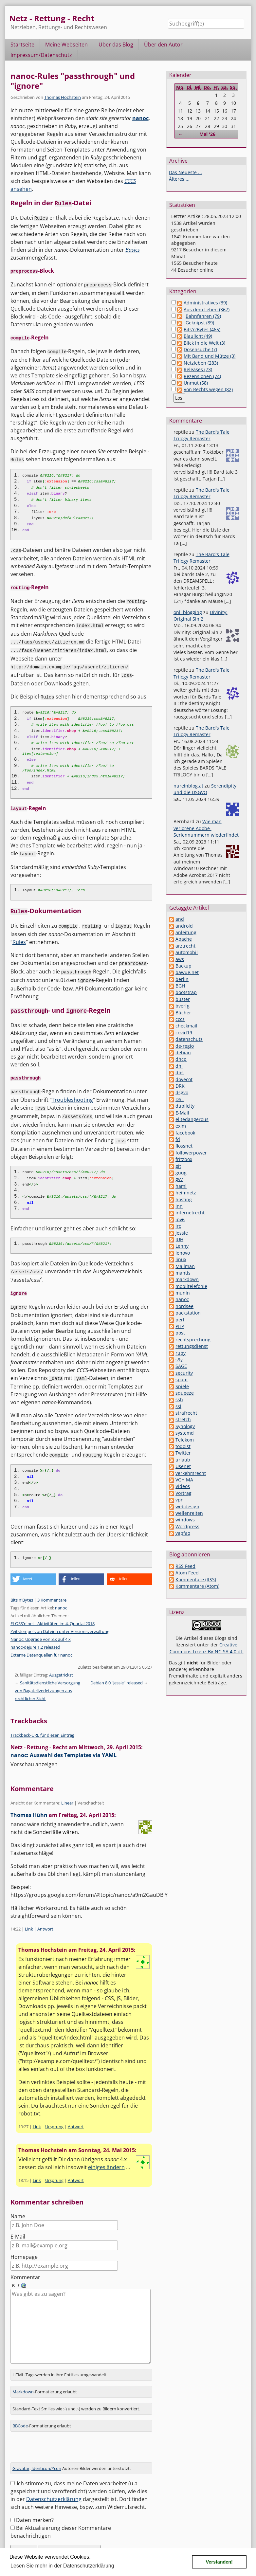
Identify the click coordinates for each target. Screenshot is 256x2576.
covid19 (183, 1032)
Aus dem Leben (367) (206, 309)
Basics (132, 248)
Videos (182, 1486)
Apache (183, 939)
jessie (181, 1233)
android (184, 926)
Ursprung (54, 2114)
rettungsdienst (191, 1346)
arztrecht (185, 946)
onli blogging (188, 612)
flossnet (183, 1146)
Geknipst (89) (200, 322)
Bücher (183, 1012)
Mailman (185, 1266)
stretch (183, 1419)
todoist (183, 1446)
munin (182, 1293)
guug (181, 1173)
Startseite (22, 44)
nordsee (184, 1306)
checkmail (186, 1026)
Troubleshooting (72, 1090)
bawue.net (187, 972)
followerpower (191, 1153)
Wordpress (187, 1526)
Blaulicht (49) (198, 336)
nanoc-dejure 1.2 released (35, 1635)
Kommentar (25, 2265)
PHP (179, 1326)
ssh (179, 1399)
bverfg (182, 1006)
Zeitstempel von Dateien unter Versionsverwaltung (59, 1619)
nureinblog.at (188, 786)
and (179, 919)
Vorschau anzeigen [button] (34, 1752)
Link (29, 1917)
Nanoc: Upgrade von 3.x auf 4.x (40, 1627)
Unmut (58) (196, 383)
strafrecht (186, 1413)
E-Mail (17, 2224)
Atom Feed (187, 1572)
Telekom (184, 1440)
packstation (188, 1313)
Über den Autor (163, 44)
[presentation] (60, 2429)
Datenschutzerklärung (54, 2479)
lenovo (182, 1253)
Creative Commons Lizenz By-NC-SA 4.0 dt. (207, 1648)
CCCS (130, 181)
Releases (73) (198, 369)
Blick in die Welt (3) (204, 343)
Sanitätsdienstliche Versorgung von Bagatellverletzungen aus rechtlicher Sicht (47, 1678)
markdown (187, 1279)
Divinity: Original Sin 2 (201, 615)
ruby (180, 1353)
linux (180, 1259)
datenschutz (189, 1039)
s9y (179, 1359)
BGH (180, 986)
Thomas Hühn (28, 1802)
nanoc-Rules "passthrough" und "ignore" (72, 80)
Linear (67, 1791)
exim (180, 1126)
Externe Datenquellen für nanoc (41, 1643)
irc (178, 1226)
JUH (179, 1239)
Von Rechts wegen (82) (208, 389)
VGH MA (184, 1480)
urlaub (182, 1460)
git (178, 1166)
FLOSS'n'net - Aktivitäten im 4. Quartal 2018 (52, 1611)
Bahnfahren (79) (203, 316)
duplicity (184, 1106)
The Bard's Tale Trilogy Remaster (201, 435)
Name (17, 2204)
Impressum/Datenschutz (41, 55)
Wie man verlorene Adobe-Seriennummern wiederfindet (206, 828)
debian (183, 1052)
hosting (183, 1199)
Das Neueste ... (185, 172)
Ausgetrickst (61, 1663)
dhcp (181, 1059)
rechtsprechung (192, 1339)
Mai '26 (207, 134)
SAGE (181, 1366)
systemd (184, 1433)
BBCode (20, 2406)
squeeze (184, 1393)
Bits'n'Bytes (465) (202, 329)
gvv (179, 1179)
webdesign (187, 1506)
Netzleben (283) (201, 363)
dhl (179, 1066)
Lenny (182, 1246)
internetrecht (190, 1212)
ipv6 (180, 1219)
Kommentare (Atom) (197, 1586)
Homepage (24, 2244)
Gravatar (20, 2448)
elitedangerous (192, 1119)
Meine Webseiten (66, 44)
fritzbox (183, 1159)
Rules (19, 934)
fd (177, 1139)
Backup (183, 966)
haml (181, 1186)
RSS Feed (185, 1566)
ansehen (21, 188)
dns (179, 1072)
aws (179, 959)
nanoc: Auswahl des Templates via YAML (63, 1743)
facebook (185, 1133)
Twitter (183, 1453)
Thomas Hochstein (62, 97)
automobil (186, 952)
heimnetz (185, 1192)
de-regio (184, 1046)
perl (179, 1319)
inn (179, 1206)
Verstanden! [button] (219, 2562)
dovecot (183, 1079)
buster (182, 999)
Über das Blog (116, 44)
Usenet (183, 1466)
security (184, 1373)
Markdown (23, 2372)
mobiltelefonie (191, 1286)
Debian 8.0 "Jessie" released (116, 1671)
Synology (185, 1426)
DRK (180, 1086)
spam (181, 1379)
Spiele (182, 1386)
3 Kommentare (51, 1588)
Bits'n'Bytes (21, 1588)
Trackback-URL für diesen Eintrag (42, 1723)
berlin (182, 979)
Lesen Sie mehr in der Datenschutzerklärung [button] (62, 2565)
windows (185, 1519)
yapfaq (183, 1533)
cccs (180, 1019)
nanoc (140, 118)
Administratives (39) (205, 302)
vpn (179, 1500)
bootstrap (186, 992)
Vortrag (183, 1493)
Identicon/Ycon (46, 2448)
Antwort (45, 1917)
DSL (179, 1099)
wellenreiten (189, 1513)
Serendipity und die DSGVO (205, 789)
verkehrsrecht (190, 1473)
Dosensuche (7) (200, 349)
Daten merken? (35, 2500)
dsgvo (181, 1092)
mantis (183, 1273)
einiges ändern (106, 2155)
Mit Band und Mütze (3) (209, 356)
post (180, 1333)
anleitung (185, 932)
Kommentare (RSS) (195, 1579)
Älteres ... (179, 179)
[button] (33, 1567)
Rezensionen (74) (202, 376)
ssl (178, 1406)
